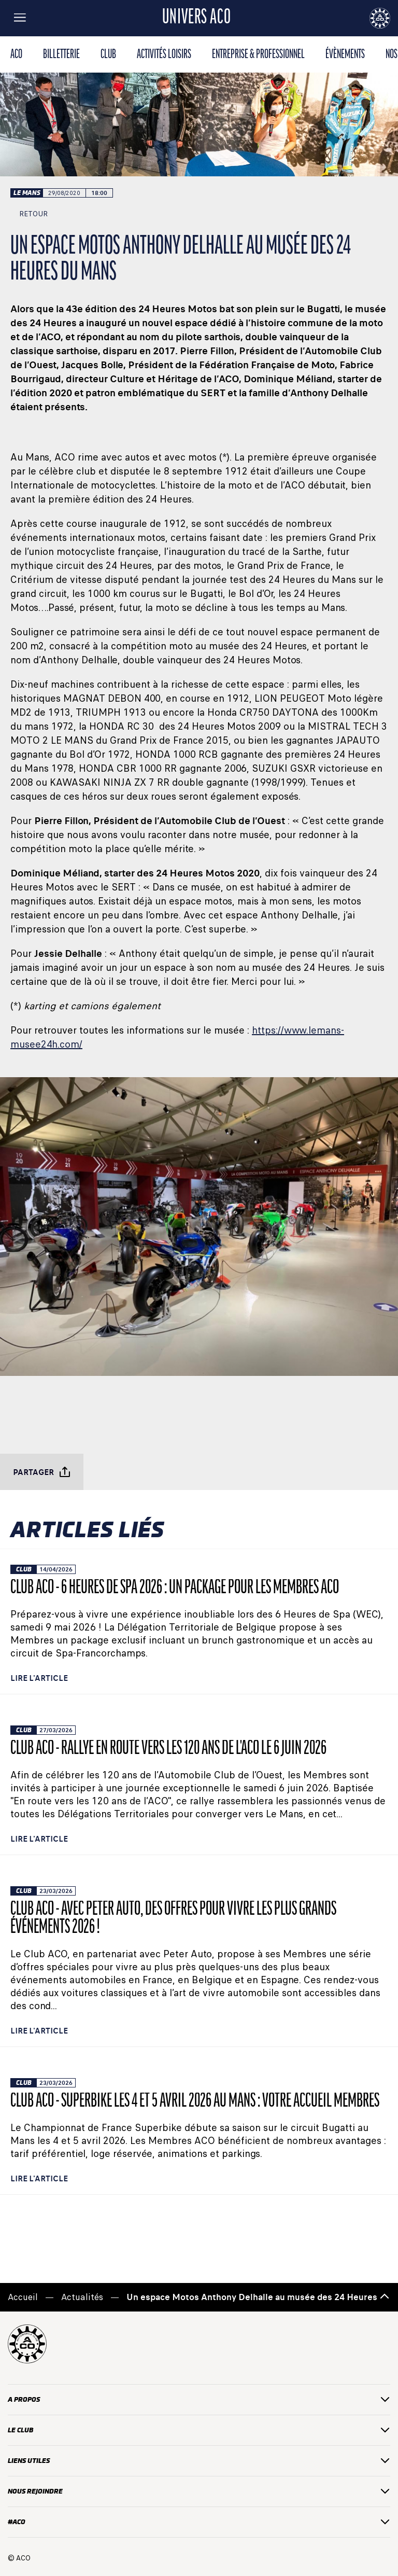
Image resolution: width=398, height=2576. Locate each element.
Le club (199, 2430)
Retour (29, 214)
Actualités (82, 2297)
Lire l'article (39, 1678)
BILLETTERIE (61, 54)
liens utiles (199, 2460)
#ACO (199, 2521)
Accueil (23, 2297)
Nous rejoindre (199, 2491)
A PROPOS (199, 2399)
